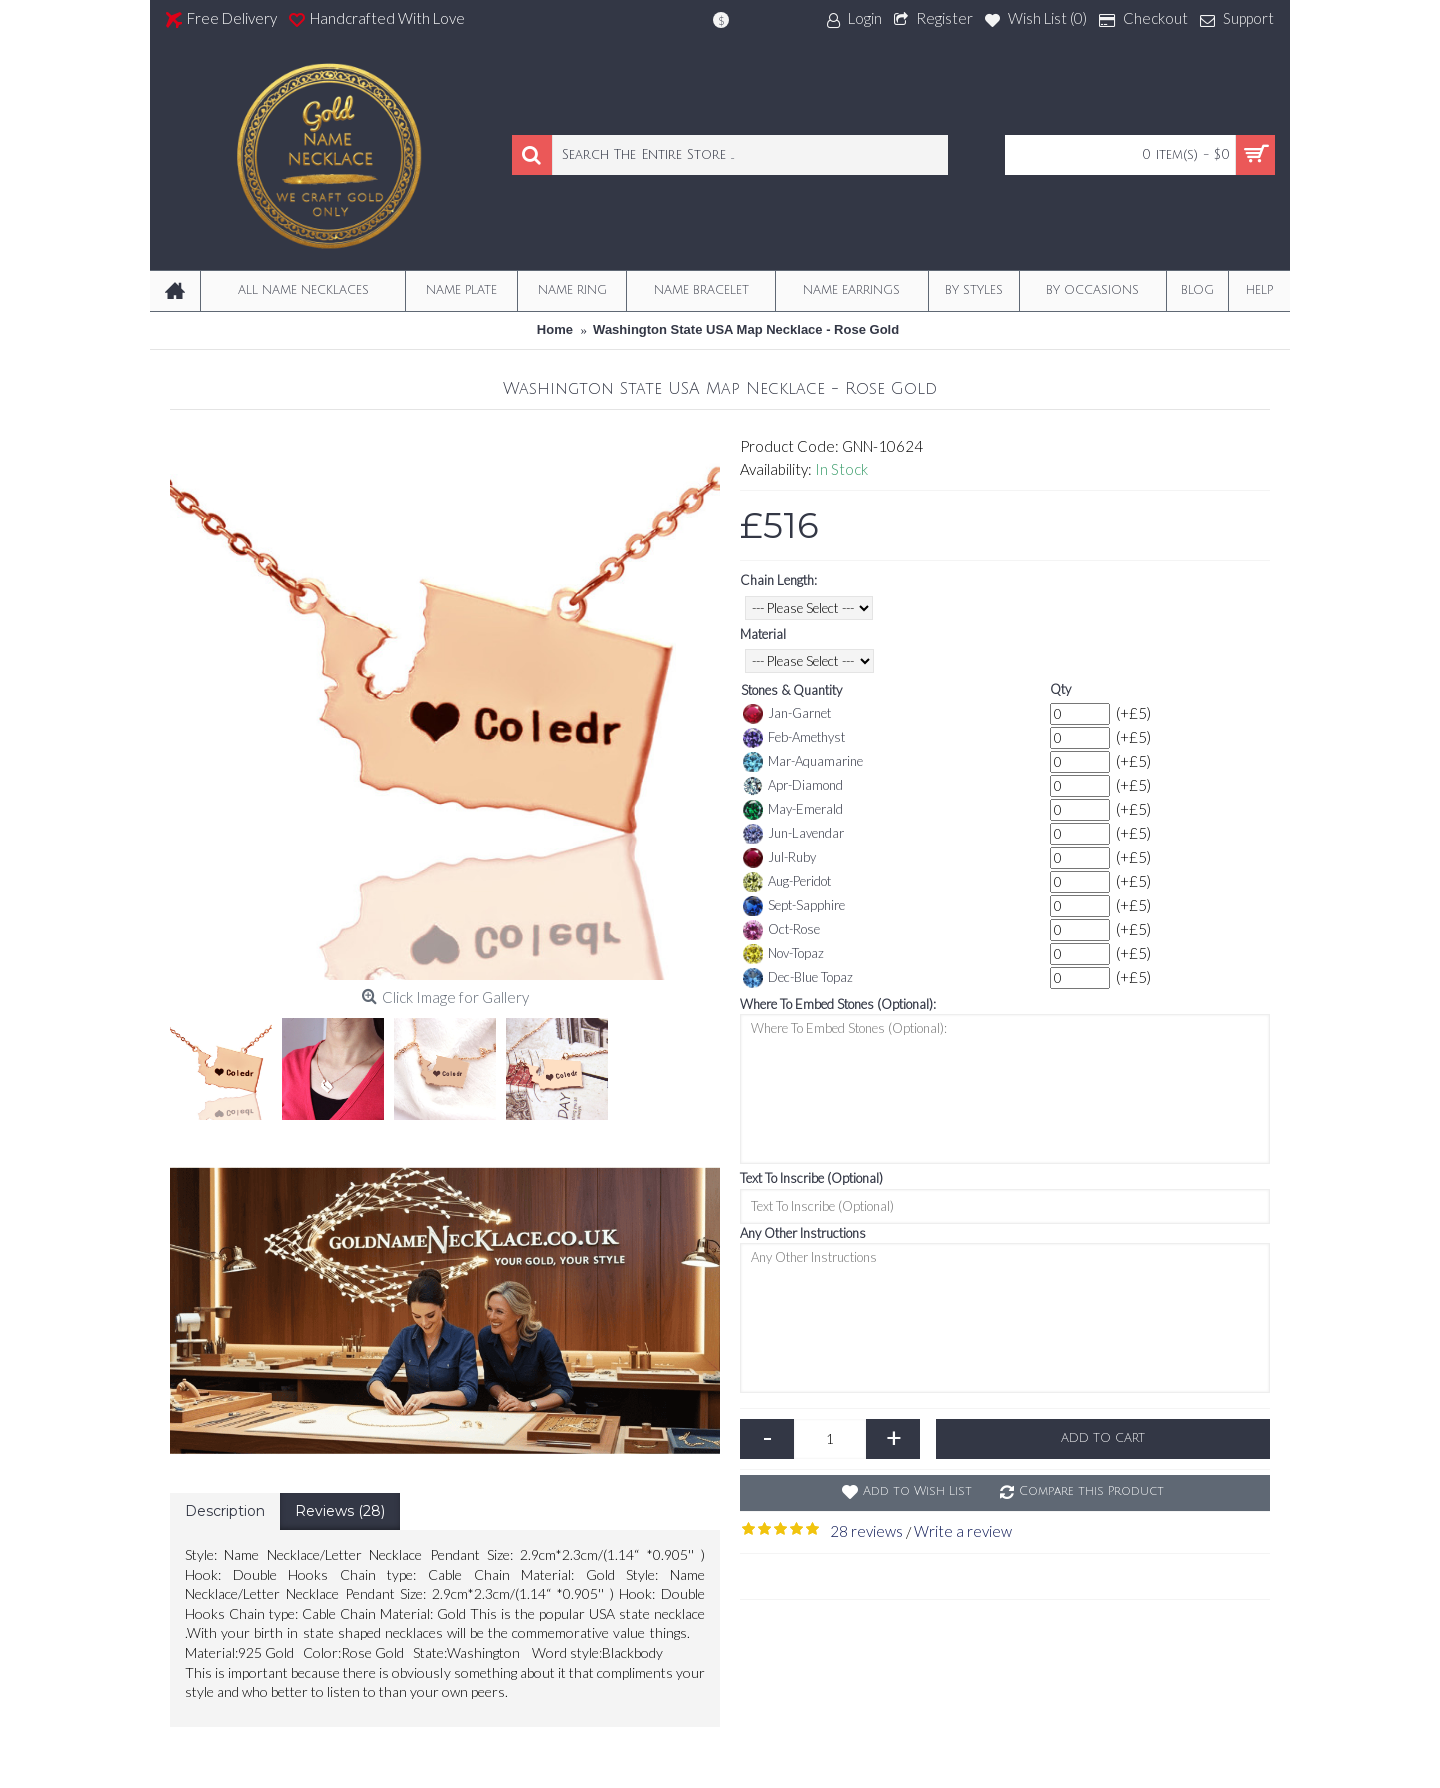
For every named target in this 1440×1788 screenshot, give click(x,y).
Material (763, 634)
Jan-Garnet (787, 714)
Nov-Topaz (783, 954)
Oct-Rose (781, 930)
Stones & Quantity (791, 690)
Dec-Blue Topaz (798, 978)
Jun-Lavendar (793, 834)
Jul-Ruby (779, 858)
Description (225, 1511)
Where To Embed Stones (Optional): (838, 1004)
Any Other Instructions (803, 1233)
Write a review (963, 1531)
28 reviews (866, 1531)
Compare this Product (1091, 1491)
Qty (1060, 689)
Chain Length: (778, 580)
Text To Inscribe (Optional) (811, 1178)
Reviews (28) (340, 1511)
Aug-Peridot (787, 882)
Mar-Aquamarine (803, 762)
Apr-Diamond (793, 786)
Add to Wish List (917, 1491)
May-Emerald (793, 810)
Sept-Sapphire (794, 906)
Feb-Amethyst (794, 738)
